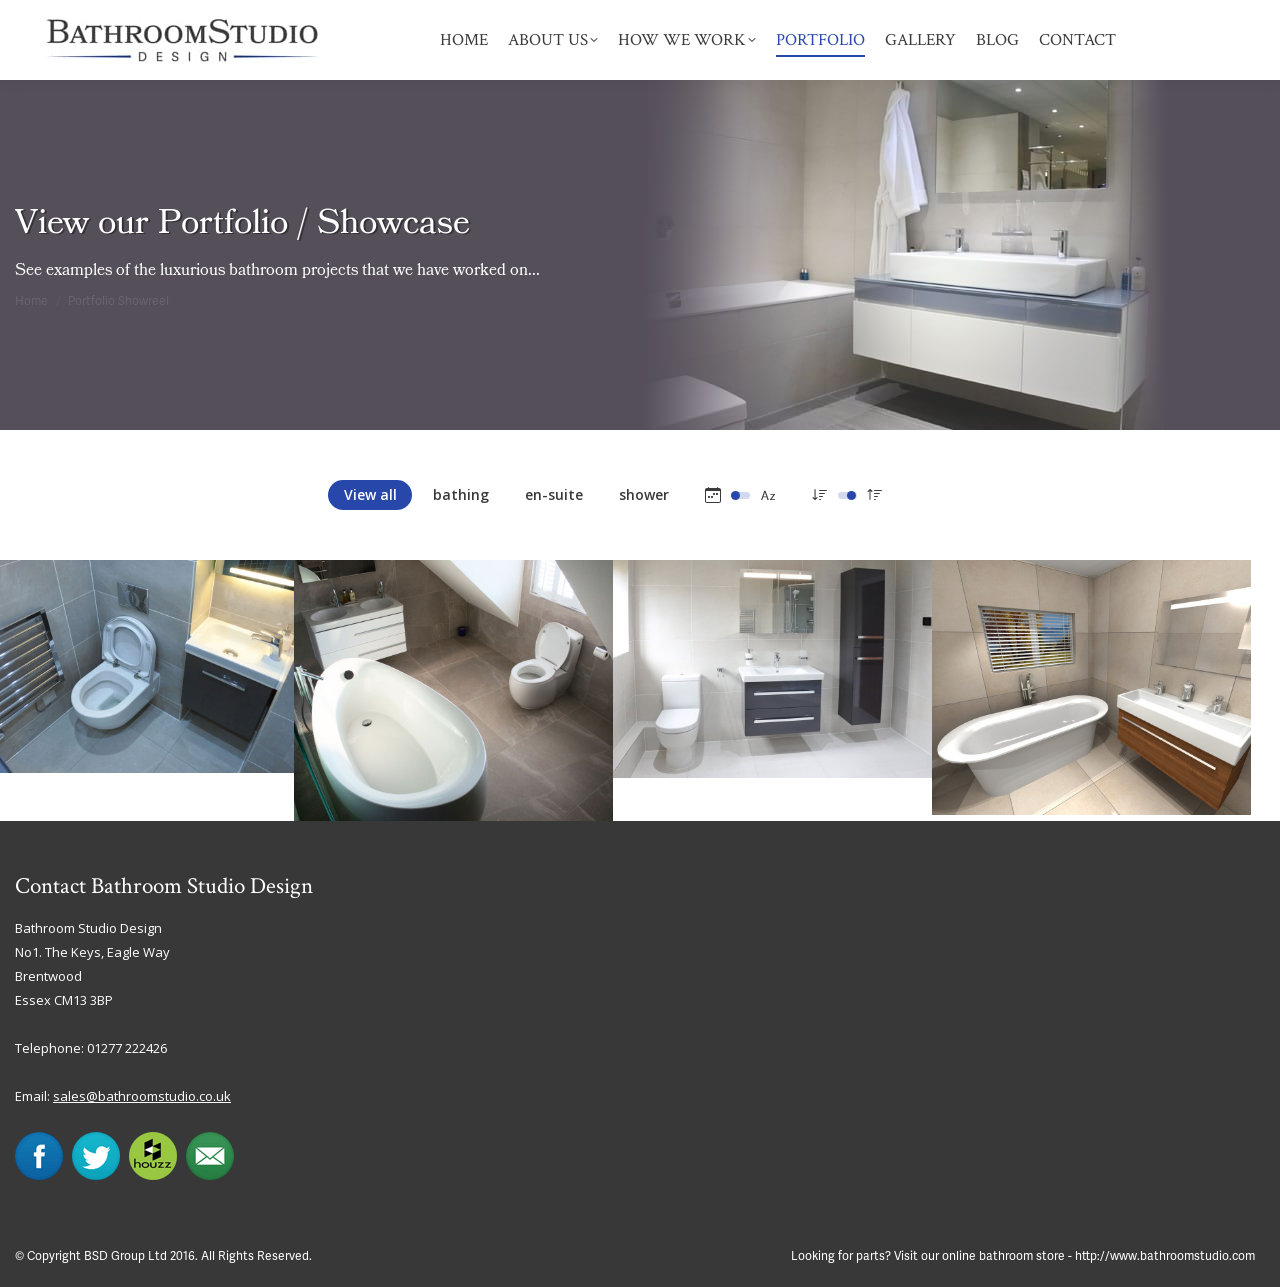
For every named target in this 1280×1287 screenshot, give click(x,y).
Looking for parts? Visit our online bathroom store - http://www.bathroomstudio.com (1023, 1256)
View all (370, 494)
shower (644, 494)
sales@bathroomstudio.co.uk (142, 1096)
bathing (461, 494)
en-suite (554, 494)
